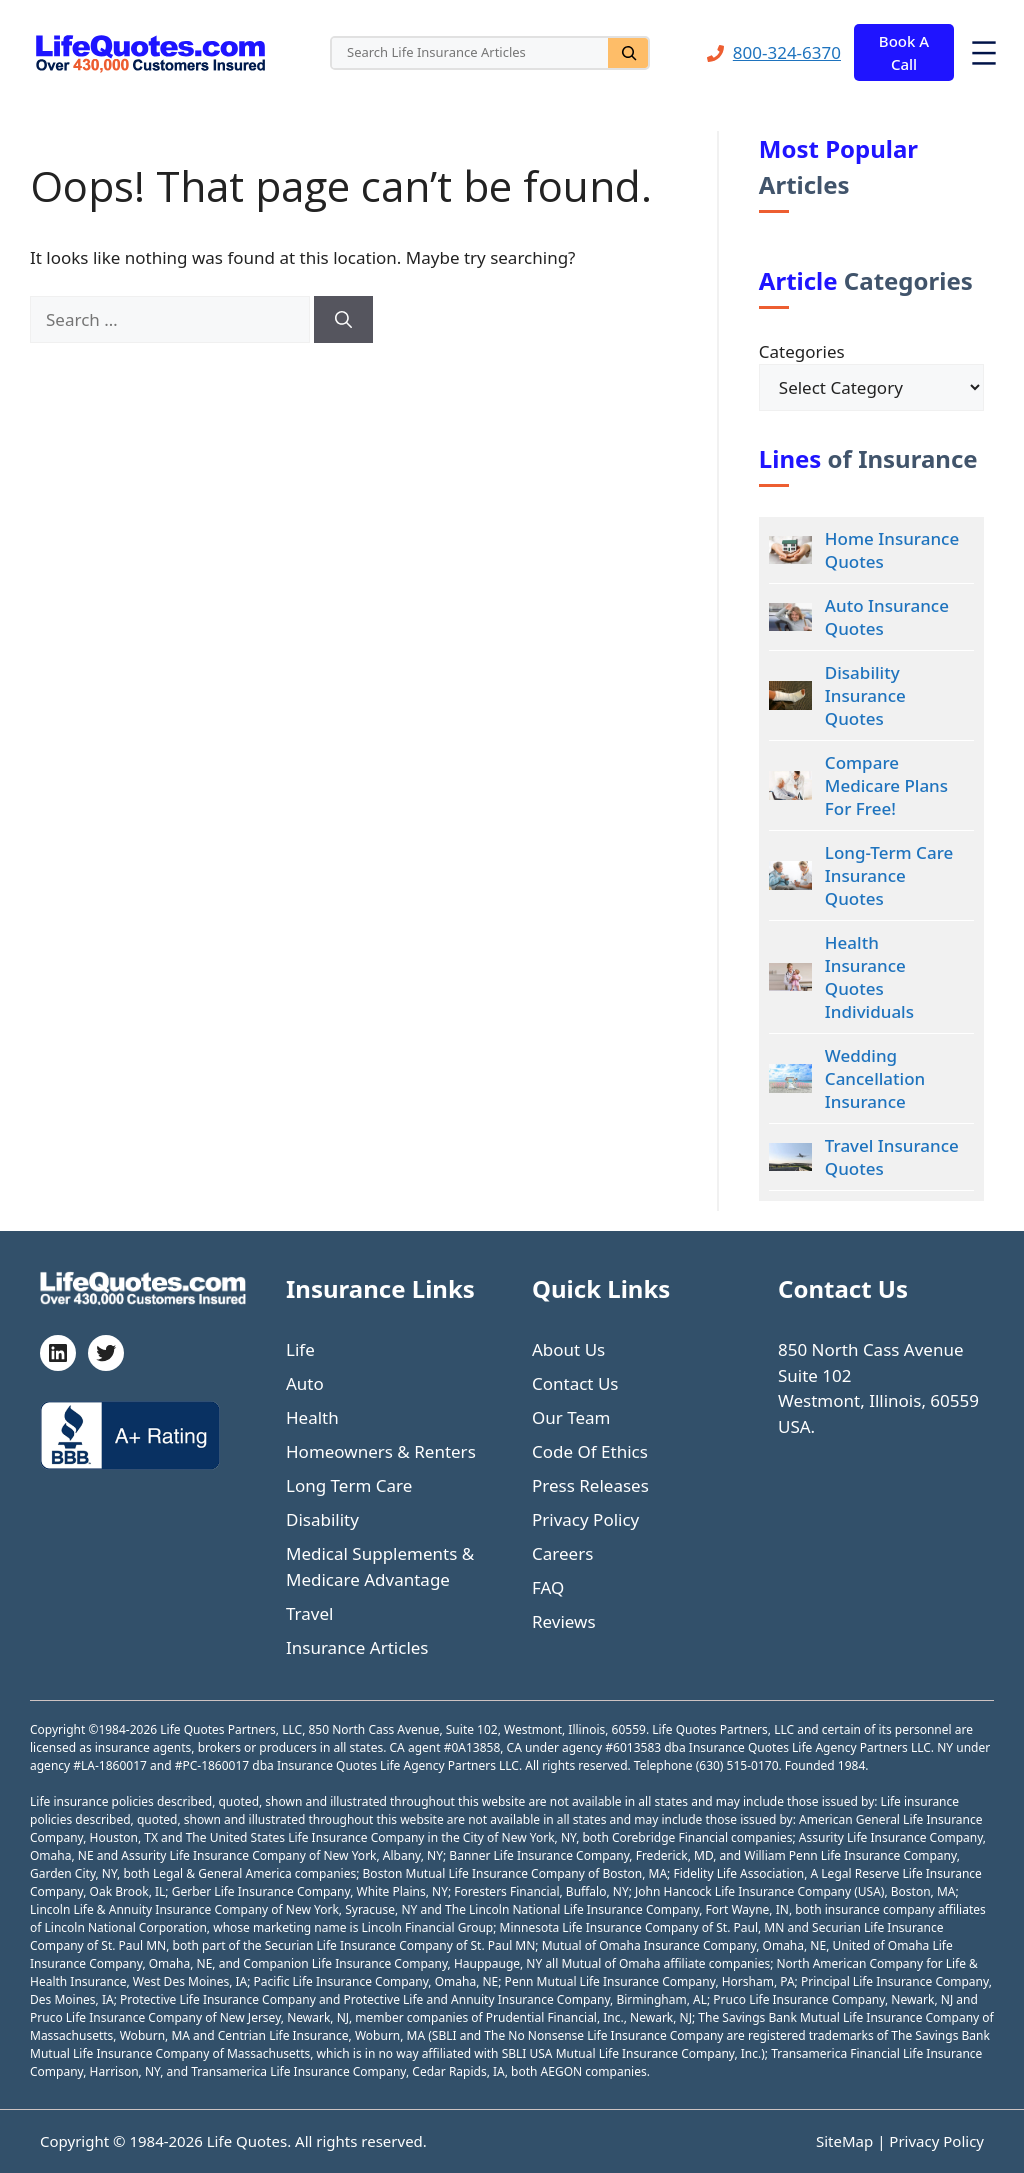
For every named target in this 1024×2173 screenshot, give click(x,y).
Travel (309, 1613)
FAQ (548, 1587)
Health (312, 1417)
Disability (322, 1519)
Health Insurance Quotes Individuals (869, 977)
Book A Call (904, 52)
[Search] (628, 53)
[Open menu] (984, 53)
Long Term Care (349, 1485)
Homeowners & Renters (381, 1451)
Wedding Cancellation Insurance (875, 1078)
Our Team (571, 1417)
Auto (305, 1383)
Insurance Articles (357, 1647)
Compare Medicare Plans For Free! (886, 785)
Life (300, 1349)
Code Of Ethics (590, 1451)
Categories (802, 351)
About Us (568, 1349)
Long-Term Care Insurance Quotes (889, 875)
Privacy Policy (585, 1519)
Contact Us (575, 1383)
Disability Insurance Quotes (865, 695)
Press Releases (590, 1485)
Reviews (564, 1621)
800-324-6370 (787, 52)
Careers (562, 1553)
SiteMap (846, 2141)
